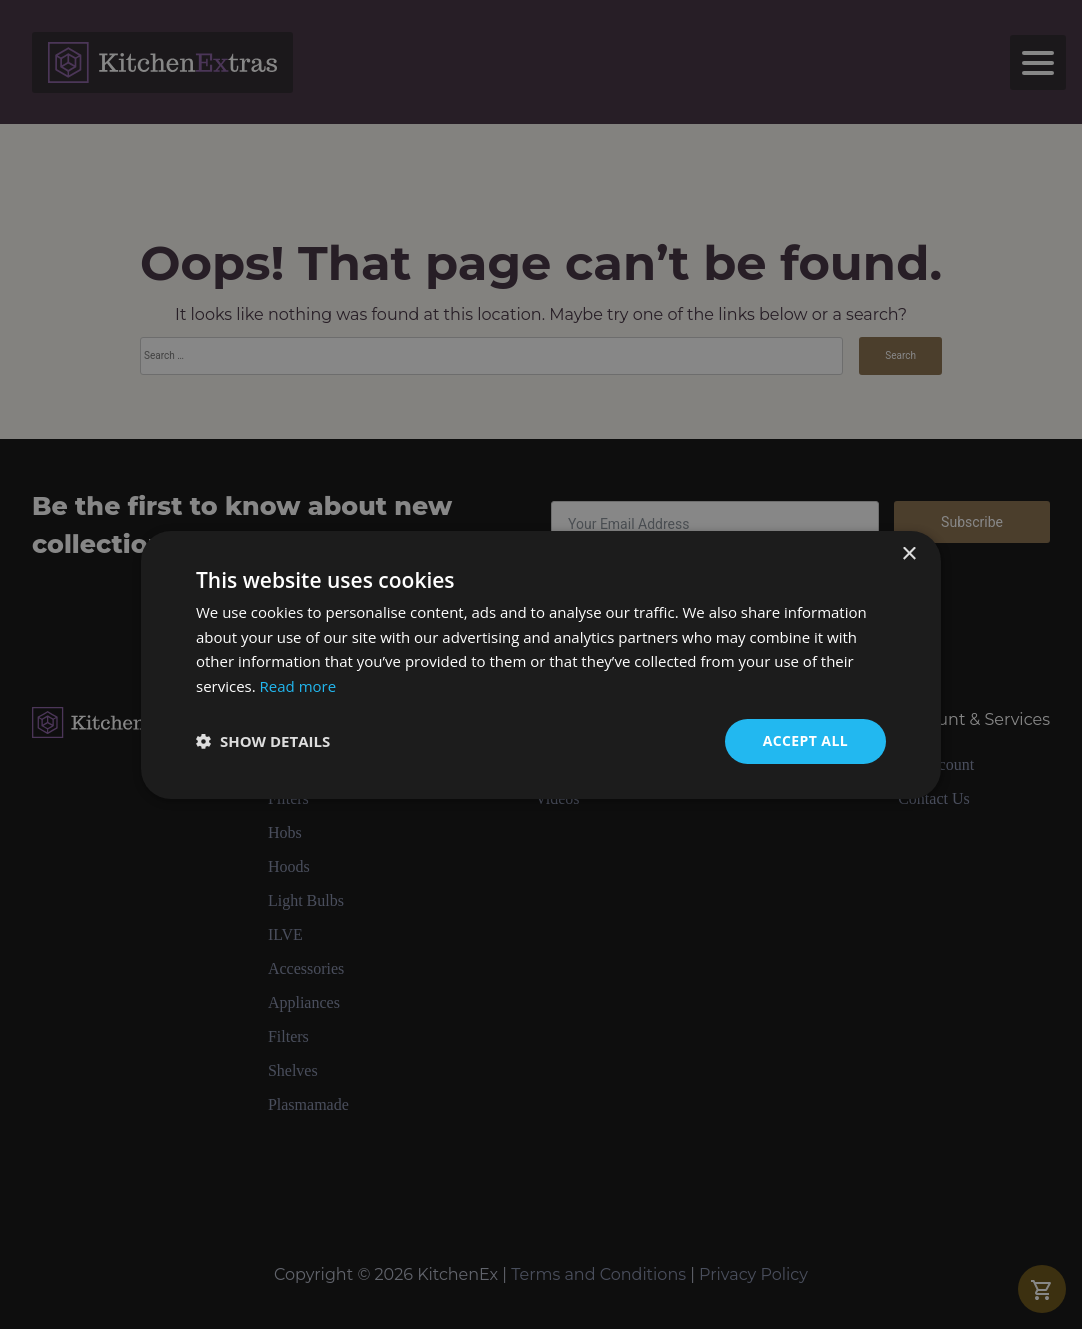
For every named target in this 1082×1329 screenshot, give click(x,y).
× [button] (908, 553)
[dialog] (541, 664)
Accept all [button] (805, 740)
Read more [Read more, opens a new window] (298, 686)
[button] (263, 741)
